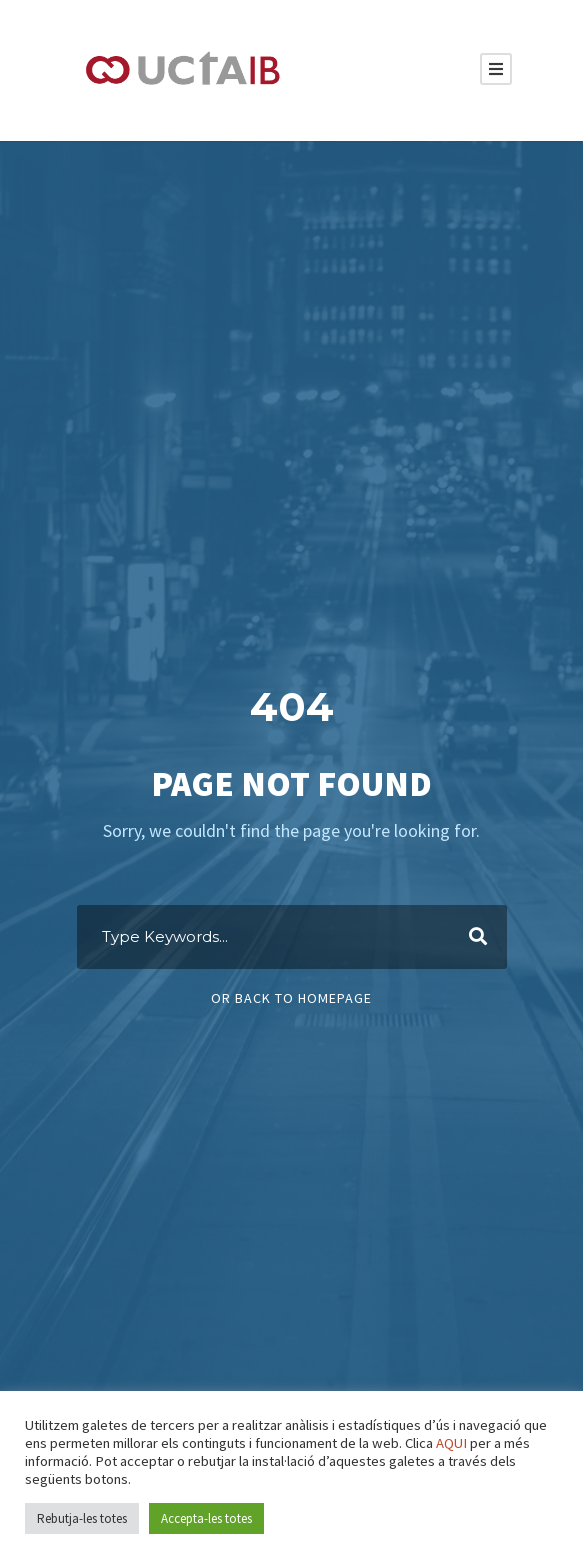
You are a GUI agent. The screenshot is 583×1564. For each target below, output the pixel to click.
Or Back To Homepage (291, 998)
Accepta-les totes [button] (206, 1518)
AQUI (451, 1443)
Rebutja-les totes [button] (82, 1518)
